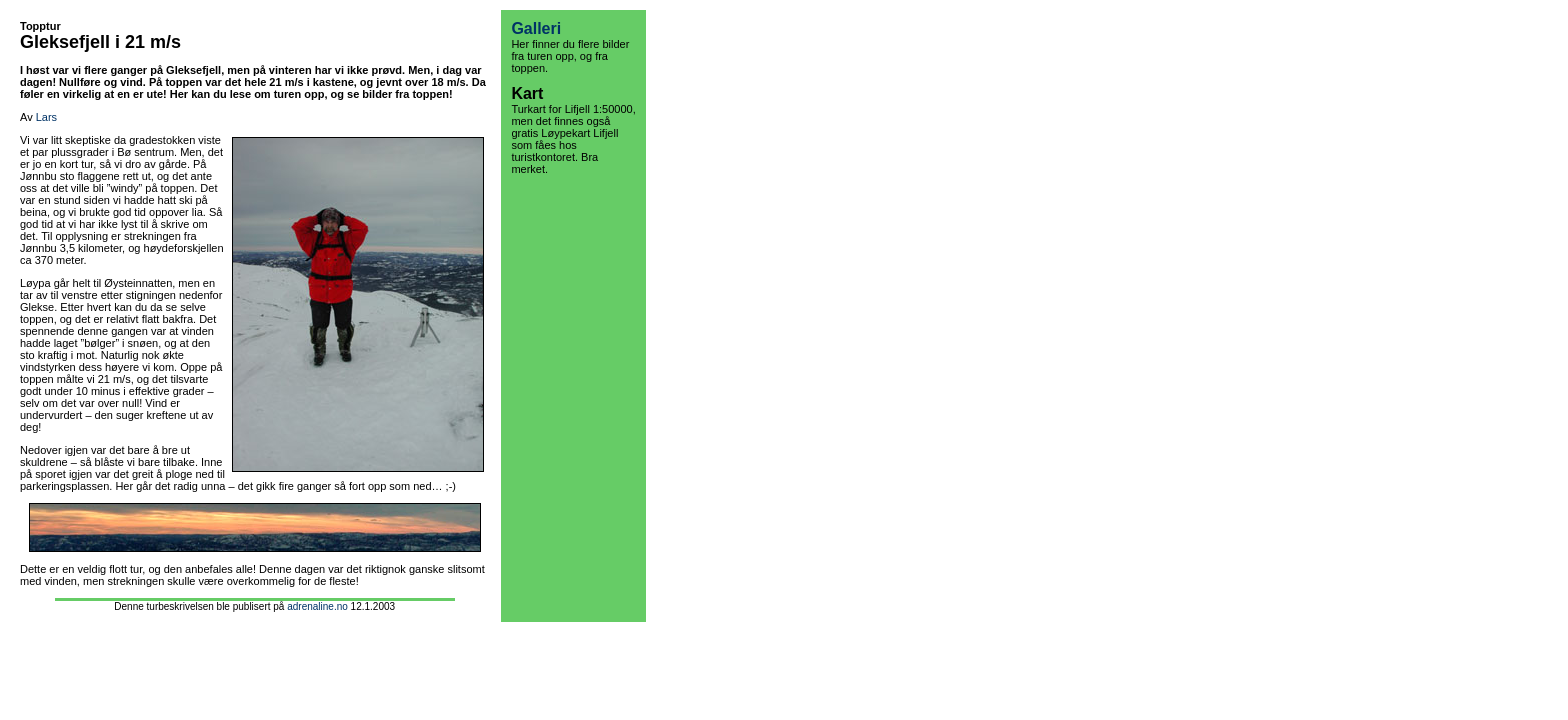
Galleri (536, 28)
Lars (46, 117)
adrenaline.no (317, 606)
